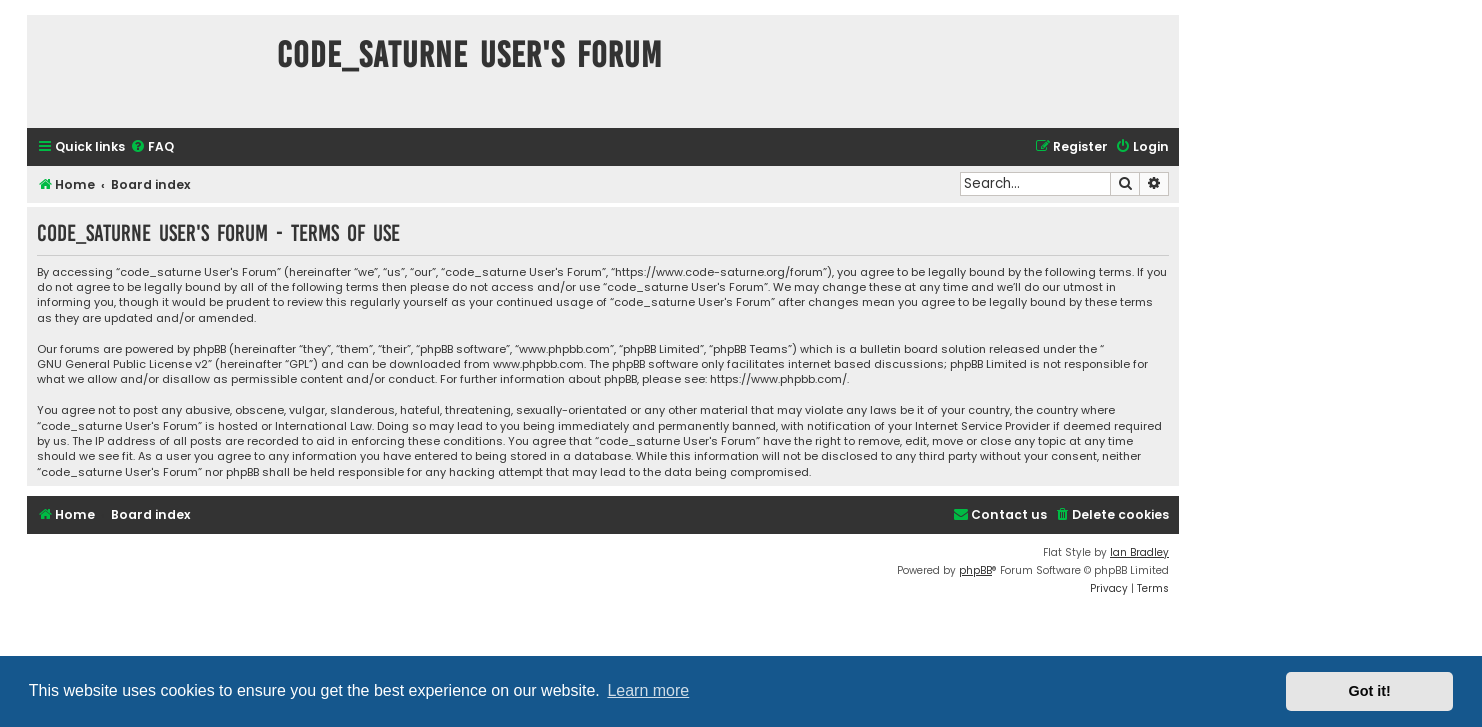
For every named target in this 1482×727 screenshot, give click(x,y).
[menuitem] (152, 147)
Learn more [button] (648, 690)
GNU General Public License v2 (122, 364)
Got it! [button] (1370, 691)
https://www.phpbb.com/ (778, 379)
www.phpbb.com (538, 364)
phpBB (975, 570)
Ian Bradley (1139, 552)
